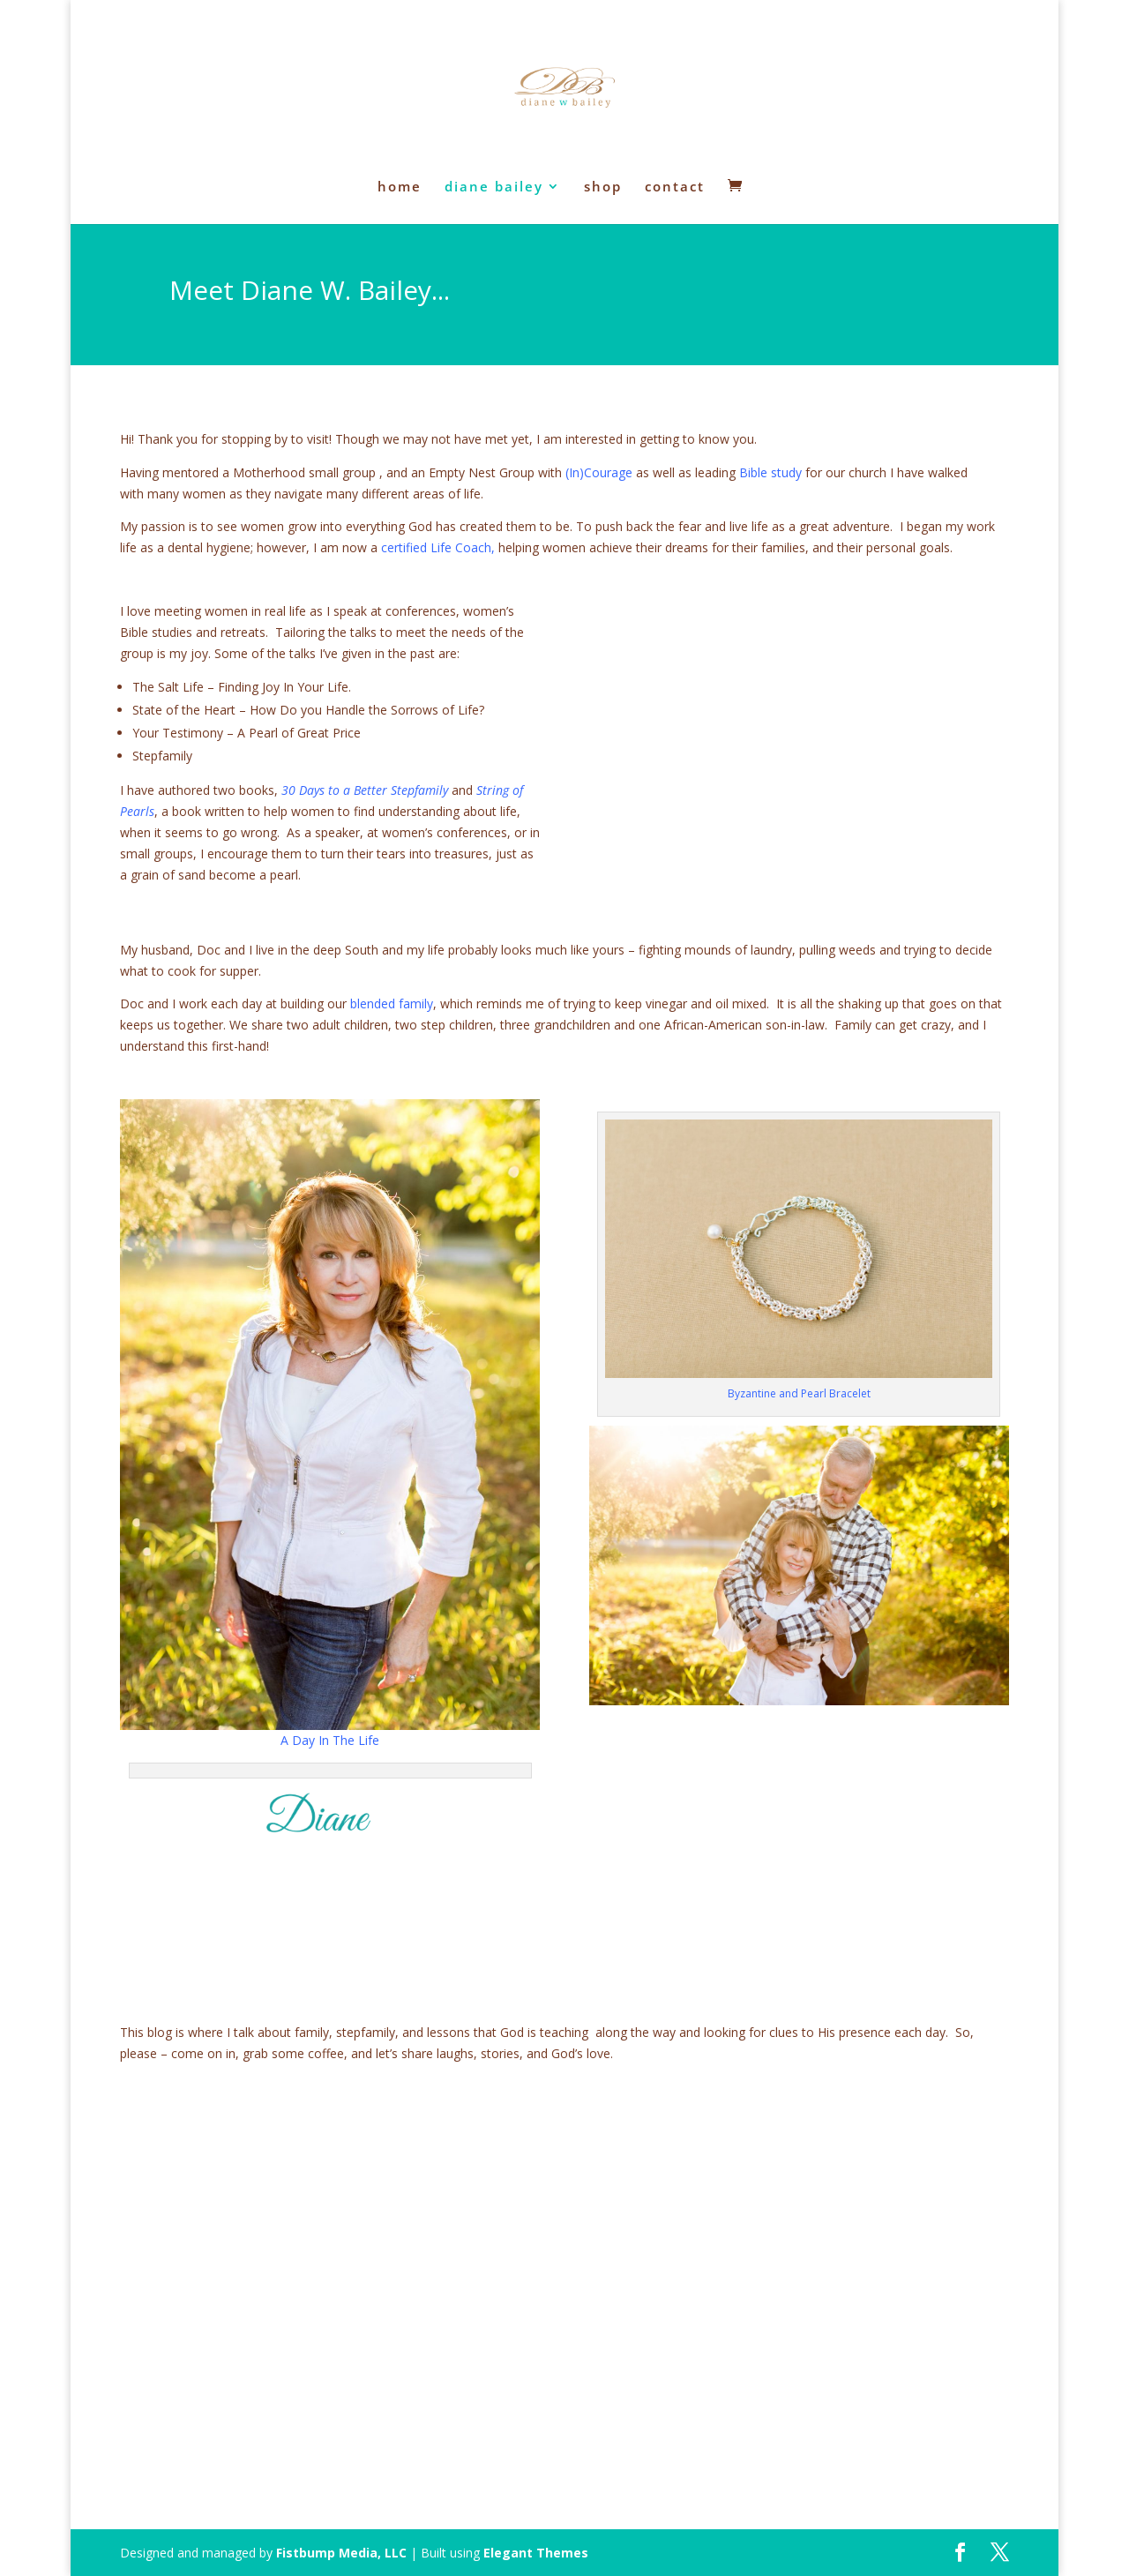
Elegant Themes (535, 2552)
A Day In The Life (329, 1740)
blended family (391, 1003)
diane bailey (494, 187)
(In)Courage (598, 472)
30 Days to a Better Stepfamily (364, 790)
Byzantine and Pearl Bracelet (799, 1393)
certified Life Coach (436, 547)
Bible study (770, 472)
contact (675, 187)
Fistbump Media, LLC (341, 2552)
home (400, 187)
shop (603, 187)
